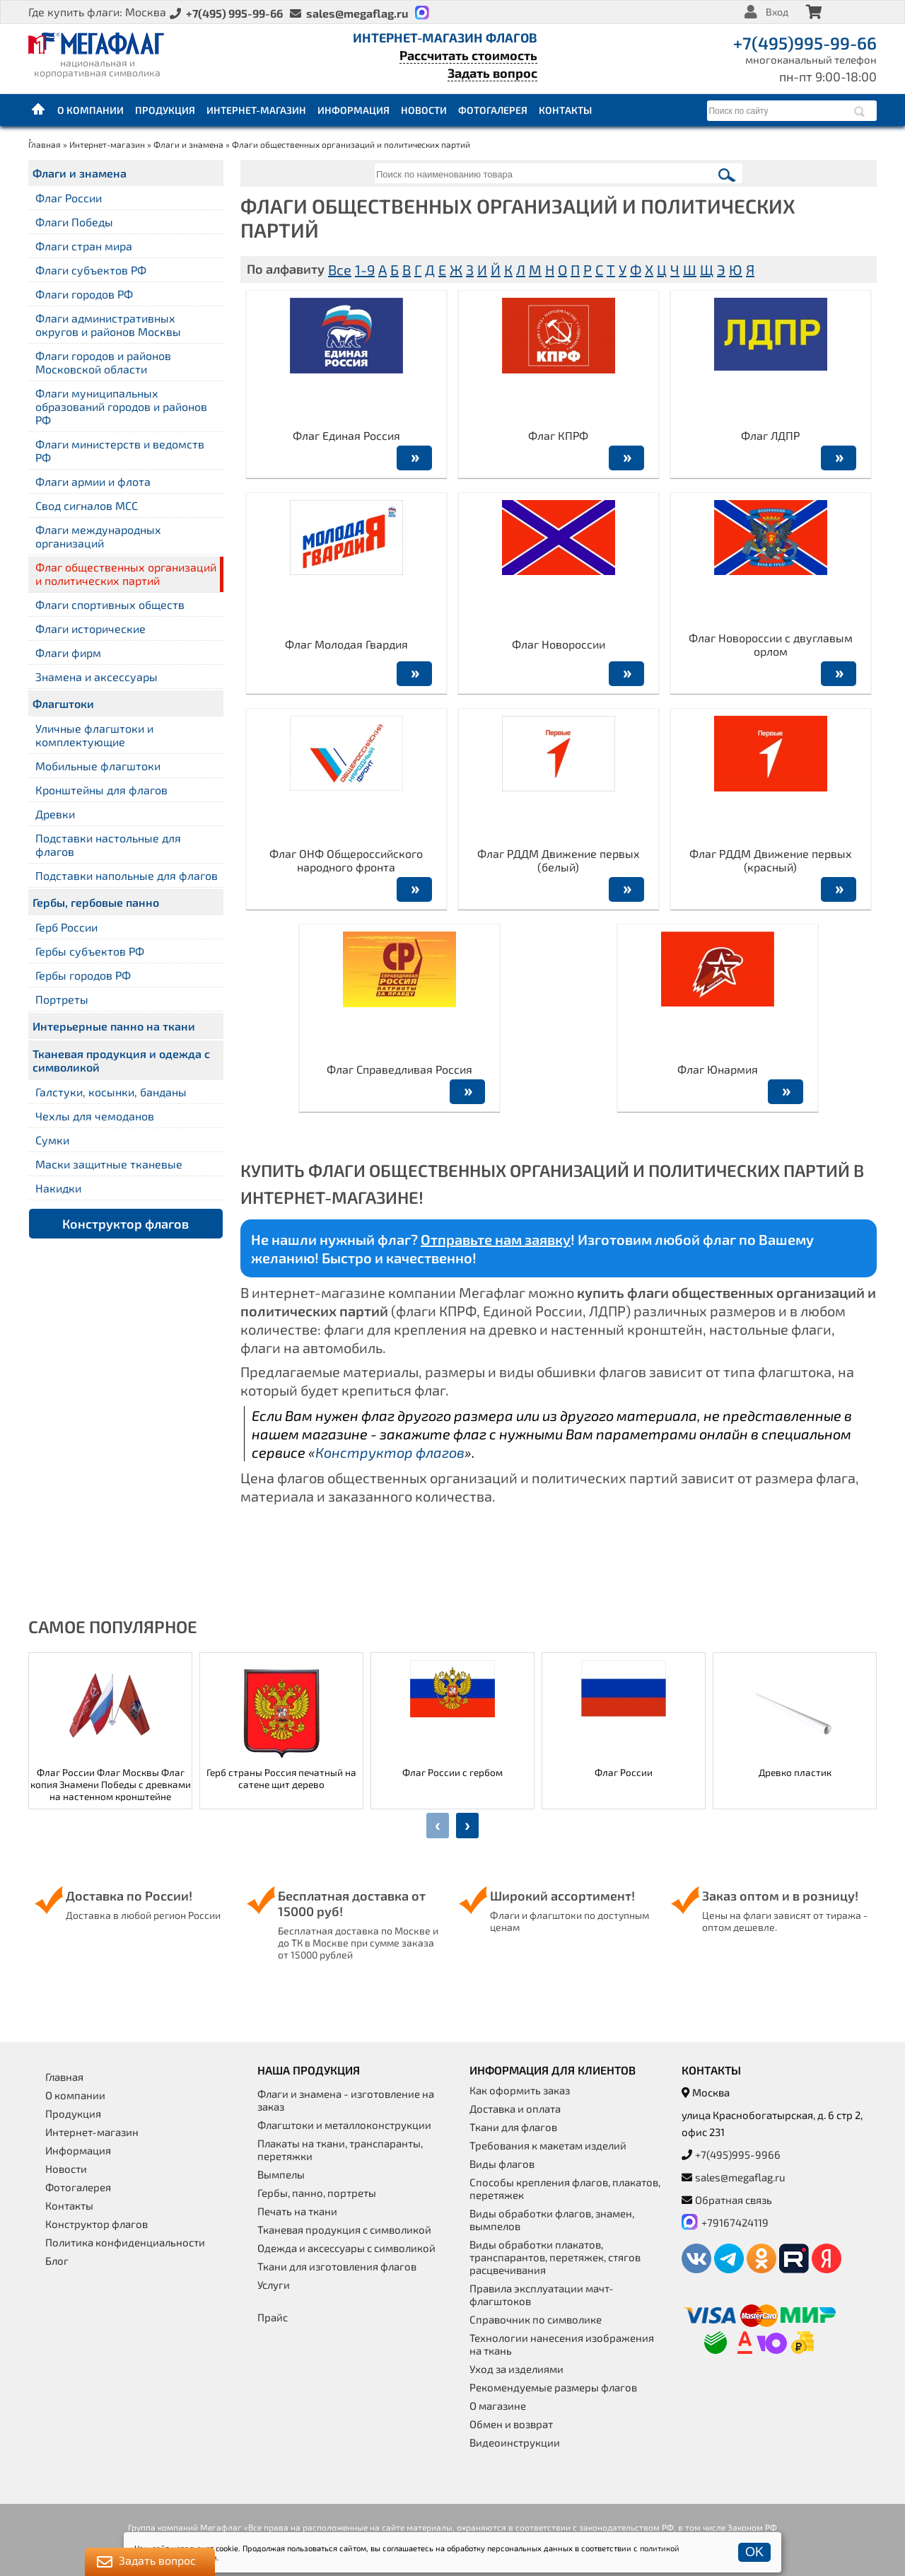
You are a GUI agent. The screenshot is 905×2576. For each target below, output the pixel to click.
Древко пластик (795, 1772)
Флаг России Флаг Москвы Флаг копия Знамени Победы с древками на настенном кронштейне (110, 1784)
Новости (424, 110)
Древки (55, 813)
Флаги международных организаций (98, 536)
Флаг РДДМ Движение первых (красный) (770, 860)
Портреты (61, 999)
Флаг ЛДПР (770, 435)
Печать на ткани (297, 2211)
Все (339, 269)
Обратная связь (733, 2199)
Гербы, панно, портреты (316, 2192)
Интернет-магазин (256, 110)
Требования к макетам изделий (547, 2145)
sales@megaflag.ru (740, 2177)
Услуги (273, 2284)
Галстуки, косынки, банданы (111, 1091)
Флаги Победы (74, 221)
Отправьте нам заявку (496, 1239)
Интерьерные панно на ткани (114, 1026)
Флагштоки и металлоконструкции (344, 2124)
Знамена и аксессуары (96, 676)
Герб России (66, 927)
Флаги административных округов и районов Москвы (108, 324)
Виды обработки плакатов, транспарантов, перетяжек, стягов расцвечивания (555, 2257)
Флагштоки (63, 703)
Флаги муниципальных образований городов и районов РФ (121, 406)
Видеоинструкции (514, 2442)
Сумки (52, 1140)
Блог (57, 2260)
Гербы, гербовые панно (96, 902)
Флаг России (68, 197)
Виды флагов (502, 2163)
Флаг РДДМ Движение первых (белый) (558, 860)
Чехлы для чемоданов (94, 1115)
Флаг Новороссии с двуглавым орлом (771, 644)
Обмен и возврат (511, 2424)
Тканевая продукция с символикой (344, 2229)
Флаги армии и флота (93, 481)
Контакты (565, 110)
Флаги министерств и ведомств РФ (119, 450)
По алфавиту (286, 269)
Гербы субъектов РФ (89, 951)
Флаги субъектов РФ (90, 270)
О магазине (497, 2405)
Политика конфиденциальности (125, 2242)
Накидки (58, 1188)
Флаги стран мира (83, 246)
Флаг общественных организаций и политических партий (125, 573)
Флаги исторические (90, 628)
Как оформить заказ (519, 2090)
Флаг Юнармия (717, 1069)
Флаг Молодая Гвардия (346, 644)
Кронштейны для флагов (101, 789)
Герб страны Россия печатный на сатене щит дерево (281, 1778)
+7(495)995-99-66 (805, 43)
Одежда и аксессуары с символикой (346, 2247)
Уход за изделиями (516, 2368)
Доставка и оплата (515, 2108)
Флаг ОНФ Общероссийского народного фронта (346, 860)
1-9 (365, 269)
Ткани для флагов (513, 2126)
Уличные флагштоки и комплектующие (94, 734)
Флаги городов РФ (84, 294)
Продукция (165, 110)
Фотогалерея (492, 110)
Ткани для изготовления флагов (336, 2266)
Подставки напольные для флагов (126, 875)
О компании (90, 110)
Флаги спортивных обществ (110, 604)
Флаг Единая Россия (346, 435)
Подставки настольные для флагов (108, 844)
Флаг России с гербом (452, 1772)
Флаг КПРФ (558, 435)
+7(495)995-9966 (738, 2154)
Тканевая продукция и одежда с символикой (121, 1060)
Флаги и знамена (188, 144)
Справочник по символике (535, 2319)
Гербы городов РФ (83, 975)
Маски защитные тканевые (108, 1164)
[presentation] (437, 1825)
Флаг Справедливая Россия (399, 1069)
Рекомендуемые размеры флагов (553, 2387)
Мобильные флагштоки (97, 765)
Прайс (272, 2317)
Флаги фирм (68, 652)
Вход (777, 12)
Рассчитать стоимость (468, 55)
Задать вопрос (492, 73)
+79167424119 (735, 2222)
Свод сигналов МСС (86, 505)
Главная (38, 109)
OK (754, 2552)
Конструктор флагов (125, 1223)
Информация (353, 110)
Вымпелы (281, 2174)
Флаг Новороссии (558, 644)
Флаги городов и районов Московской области (103, 362)
